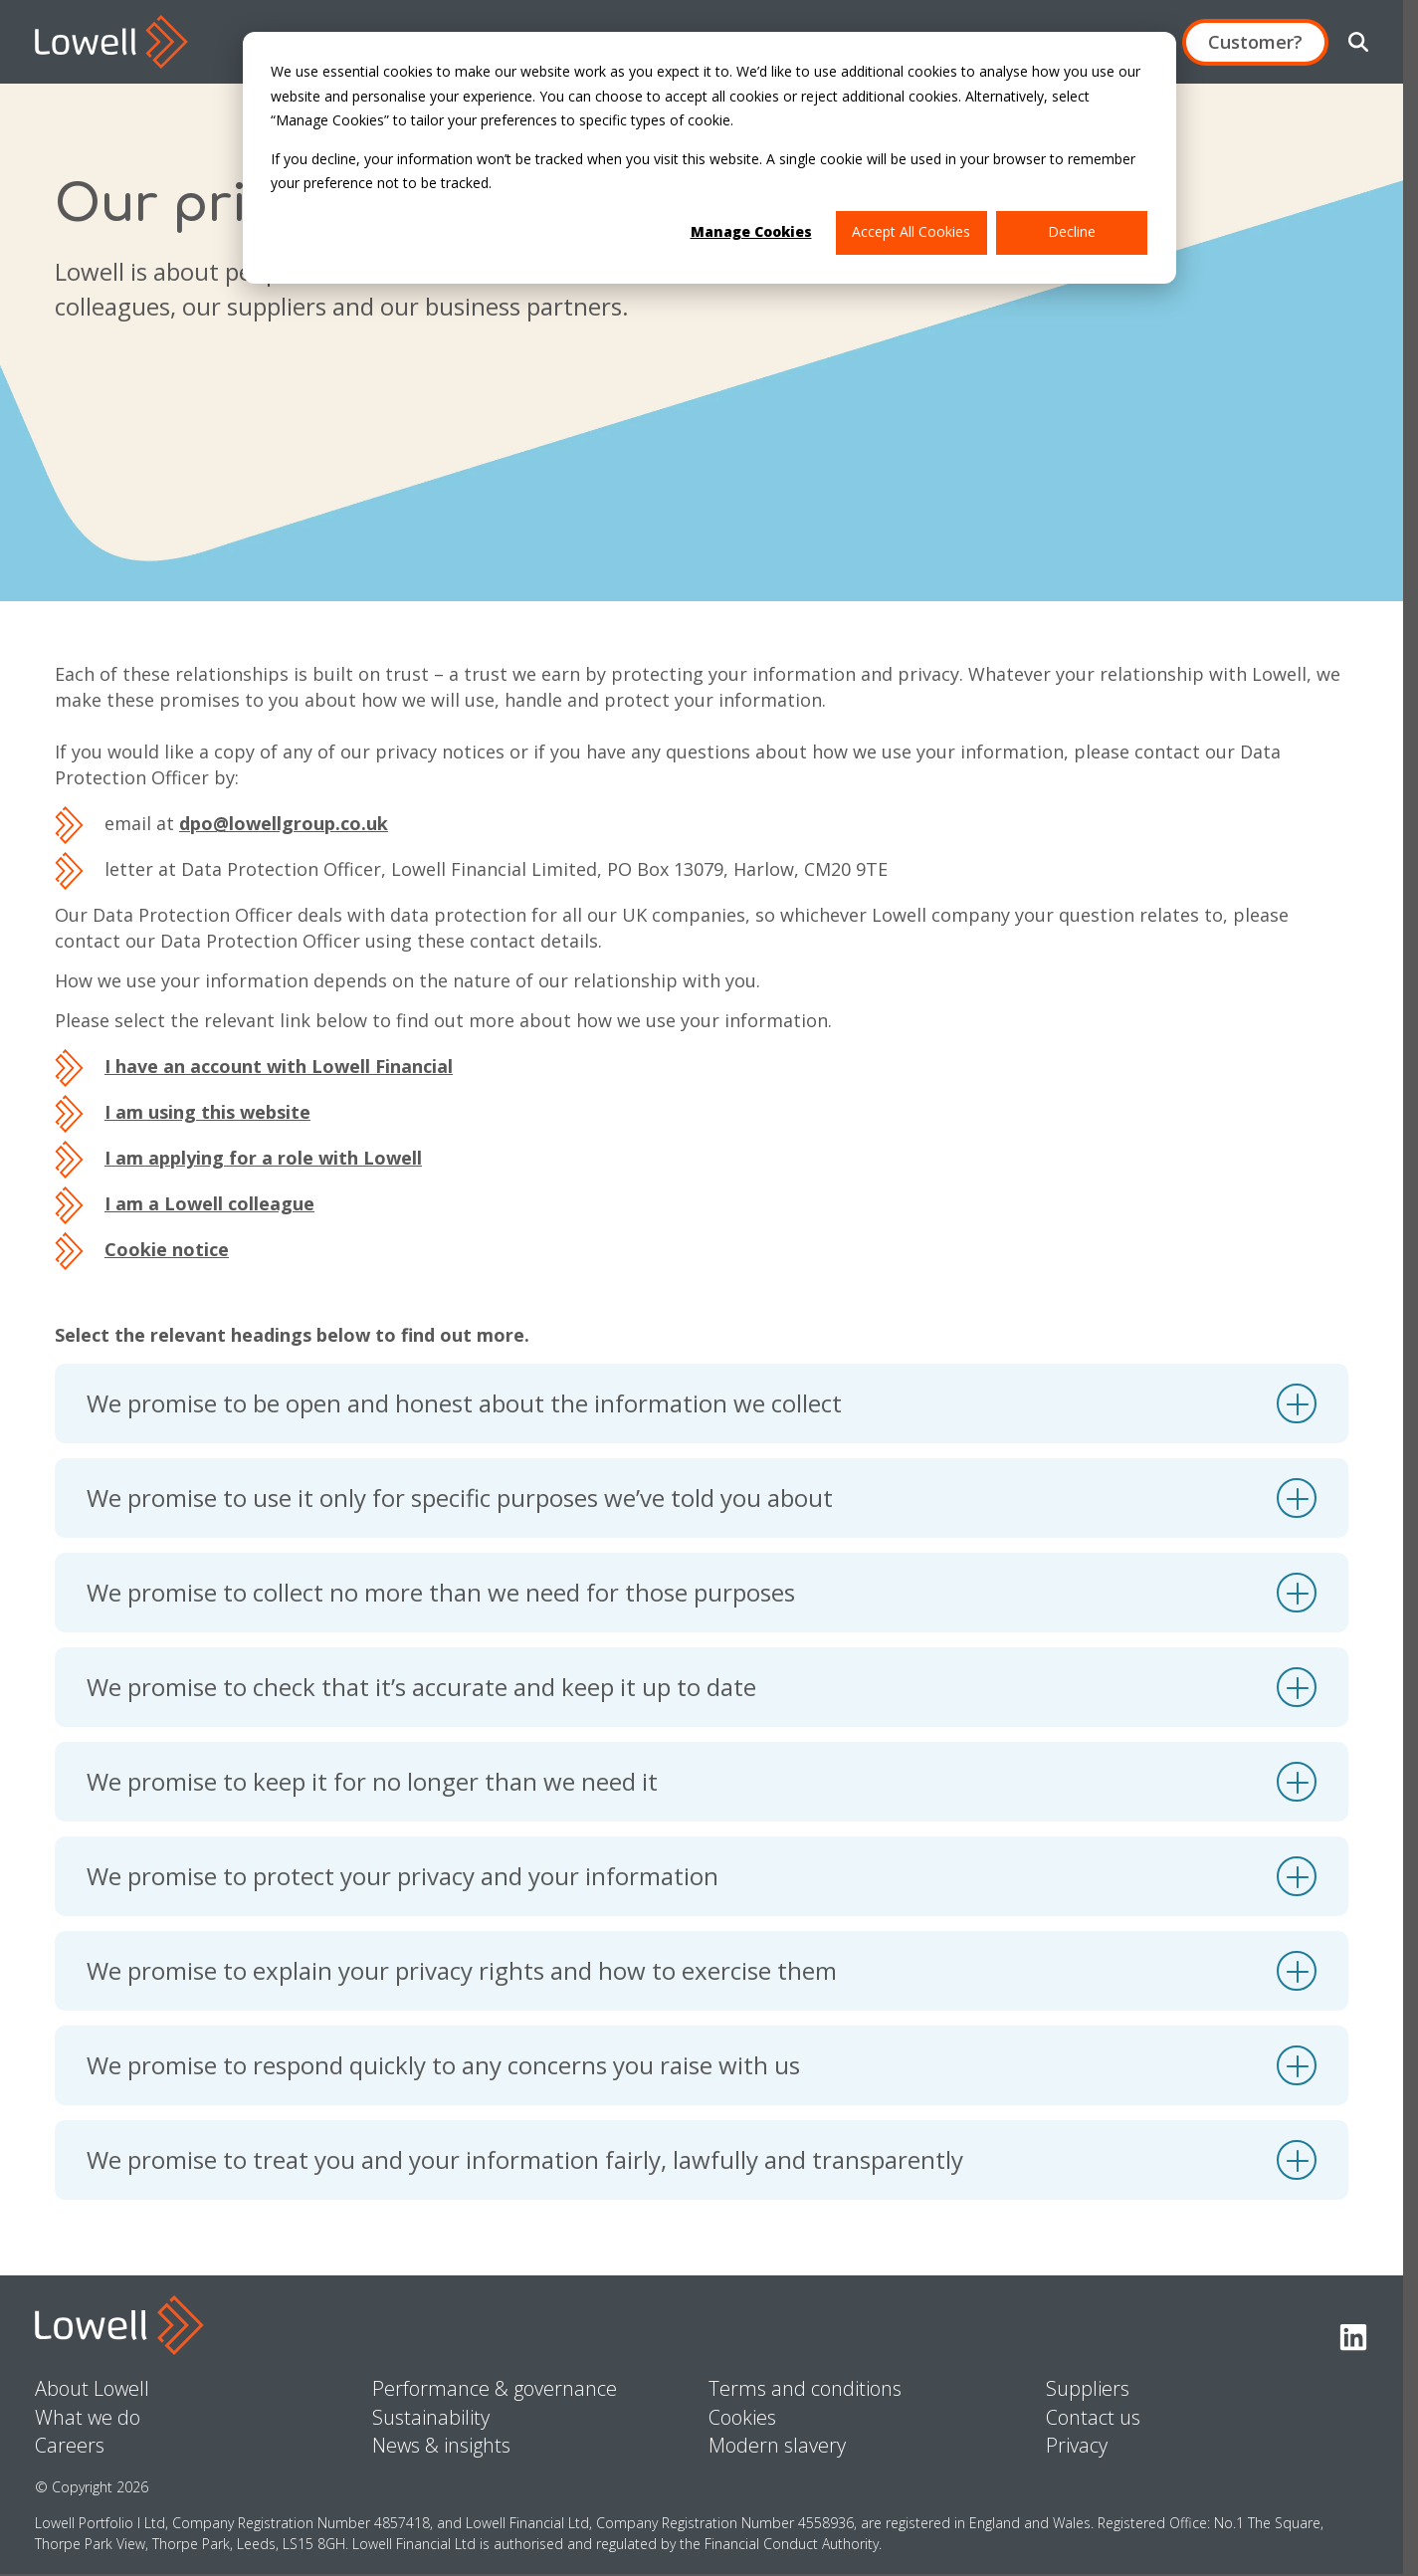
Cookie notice (166, 1249)
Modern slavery (777, 2445)
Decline (1072, 231)
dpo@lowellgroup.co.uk (283, 823)
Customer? (1255, 42)
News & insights (441, 2445)
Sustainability (431, 2417)
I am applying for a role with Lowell (263, 1158)
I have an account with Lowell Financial (278, 1066)
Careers (69, 2445)
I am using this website (207, 1112)
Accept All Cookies (911, 231)
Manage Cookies (751, 231)
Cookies (742, 2417)
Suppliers (1087, 2388)
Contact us (1093, 2417)
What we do (87, 2417)
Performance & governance (494, 2388)
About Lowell (92, 2388)
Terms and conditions (805, 2388)
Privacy (1077, 2445)
